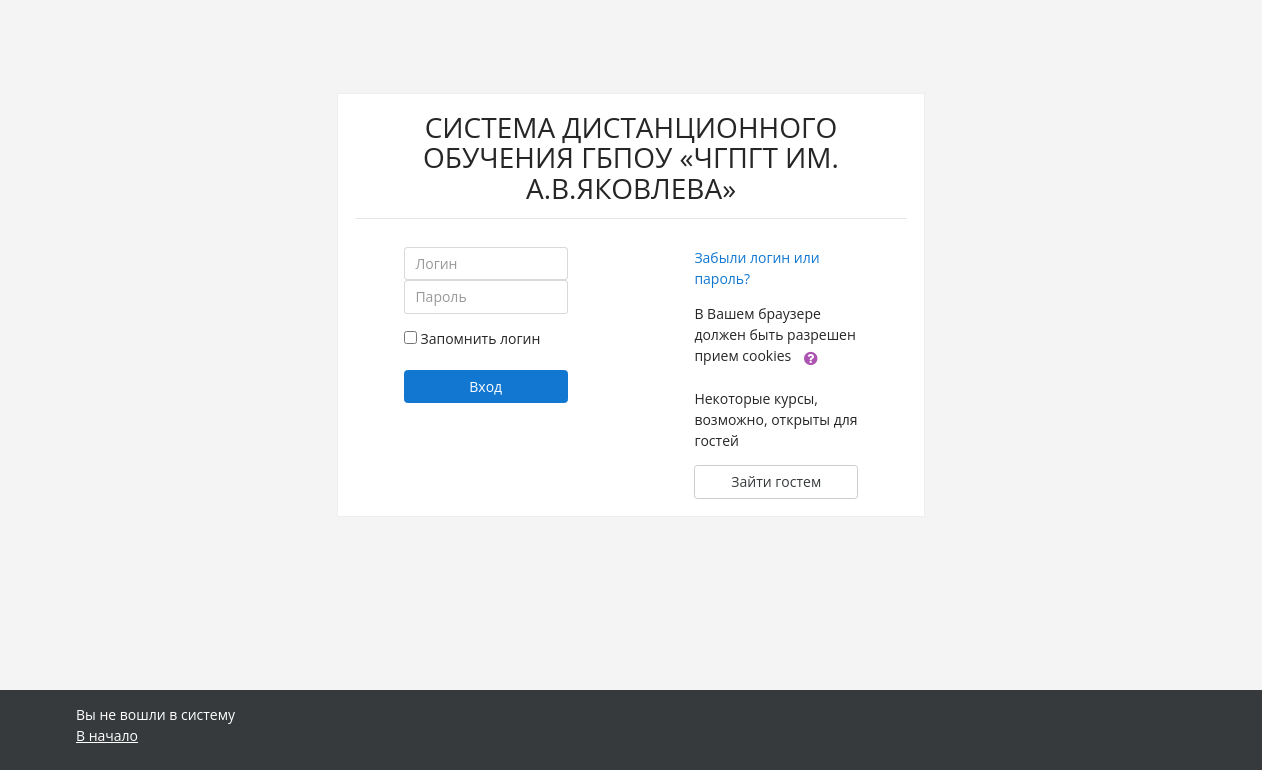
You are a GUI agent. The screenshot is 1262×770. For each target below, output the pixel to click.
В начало (107, 735)
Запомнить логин (481, 338)
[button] (811, 357)
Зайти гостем (776, 481)
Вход (485, 386)
